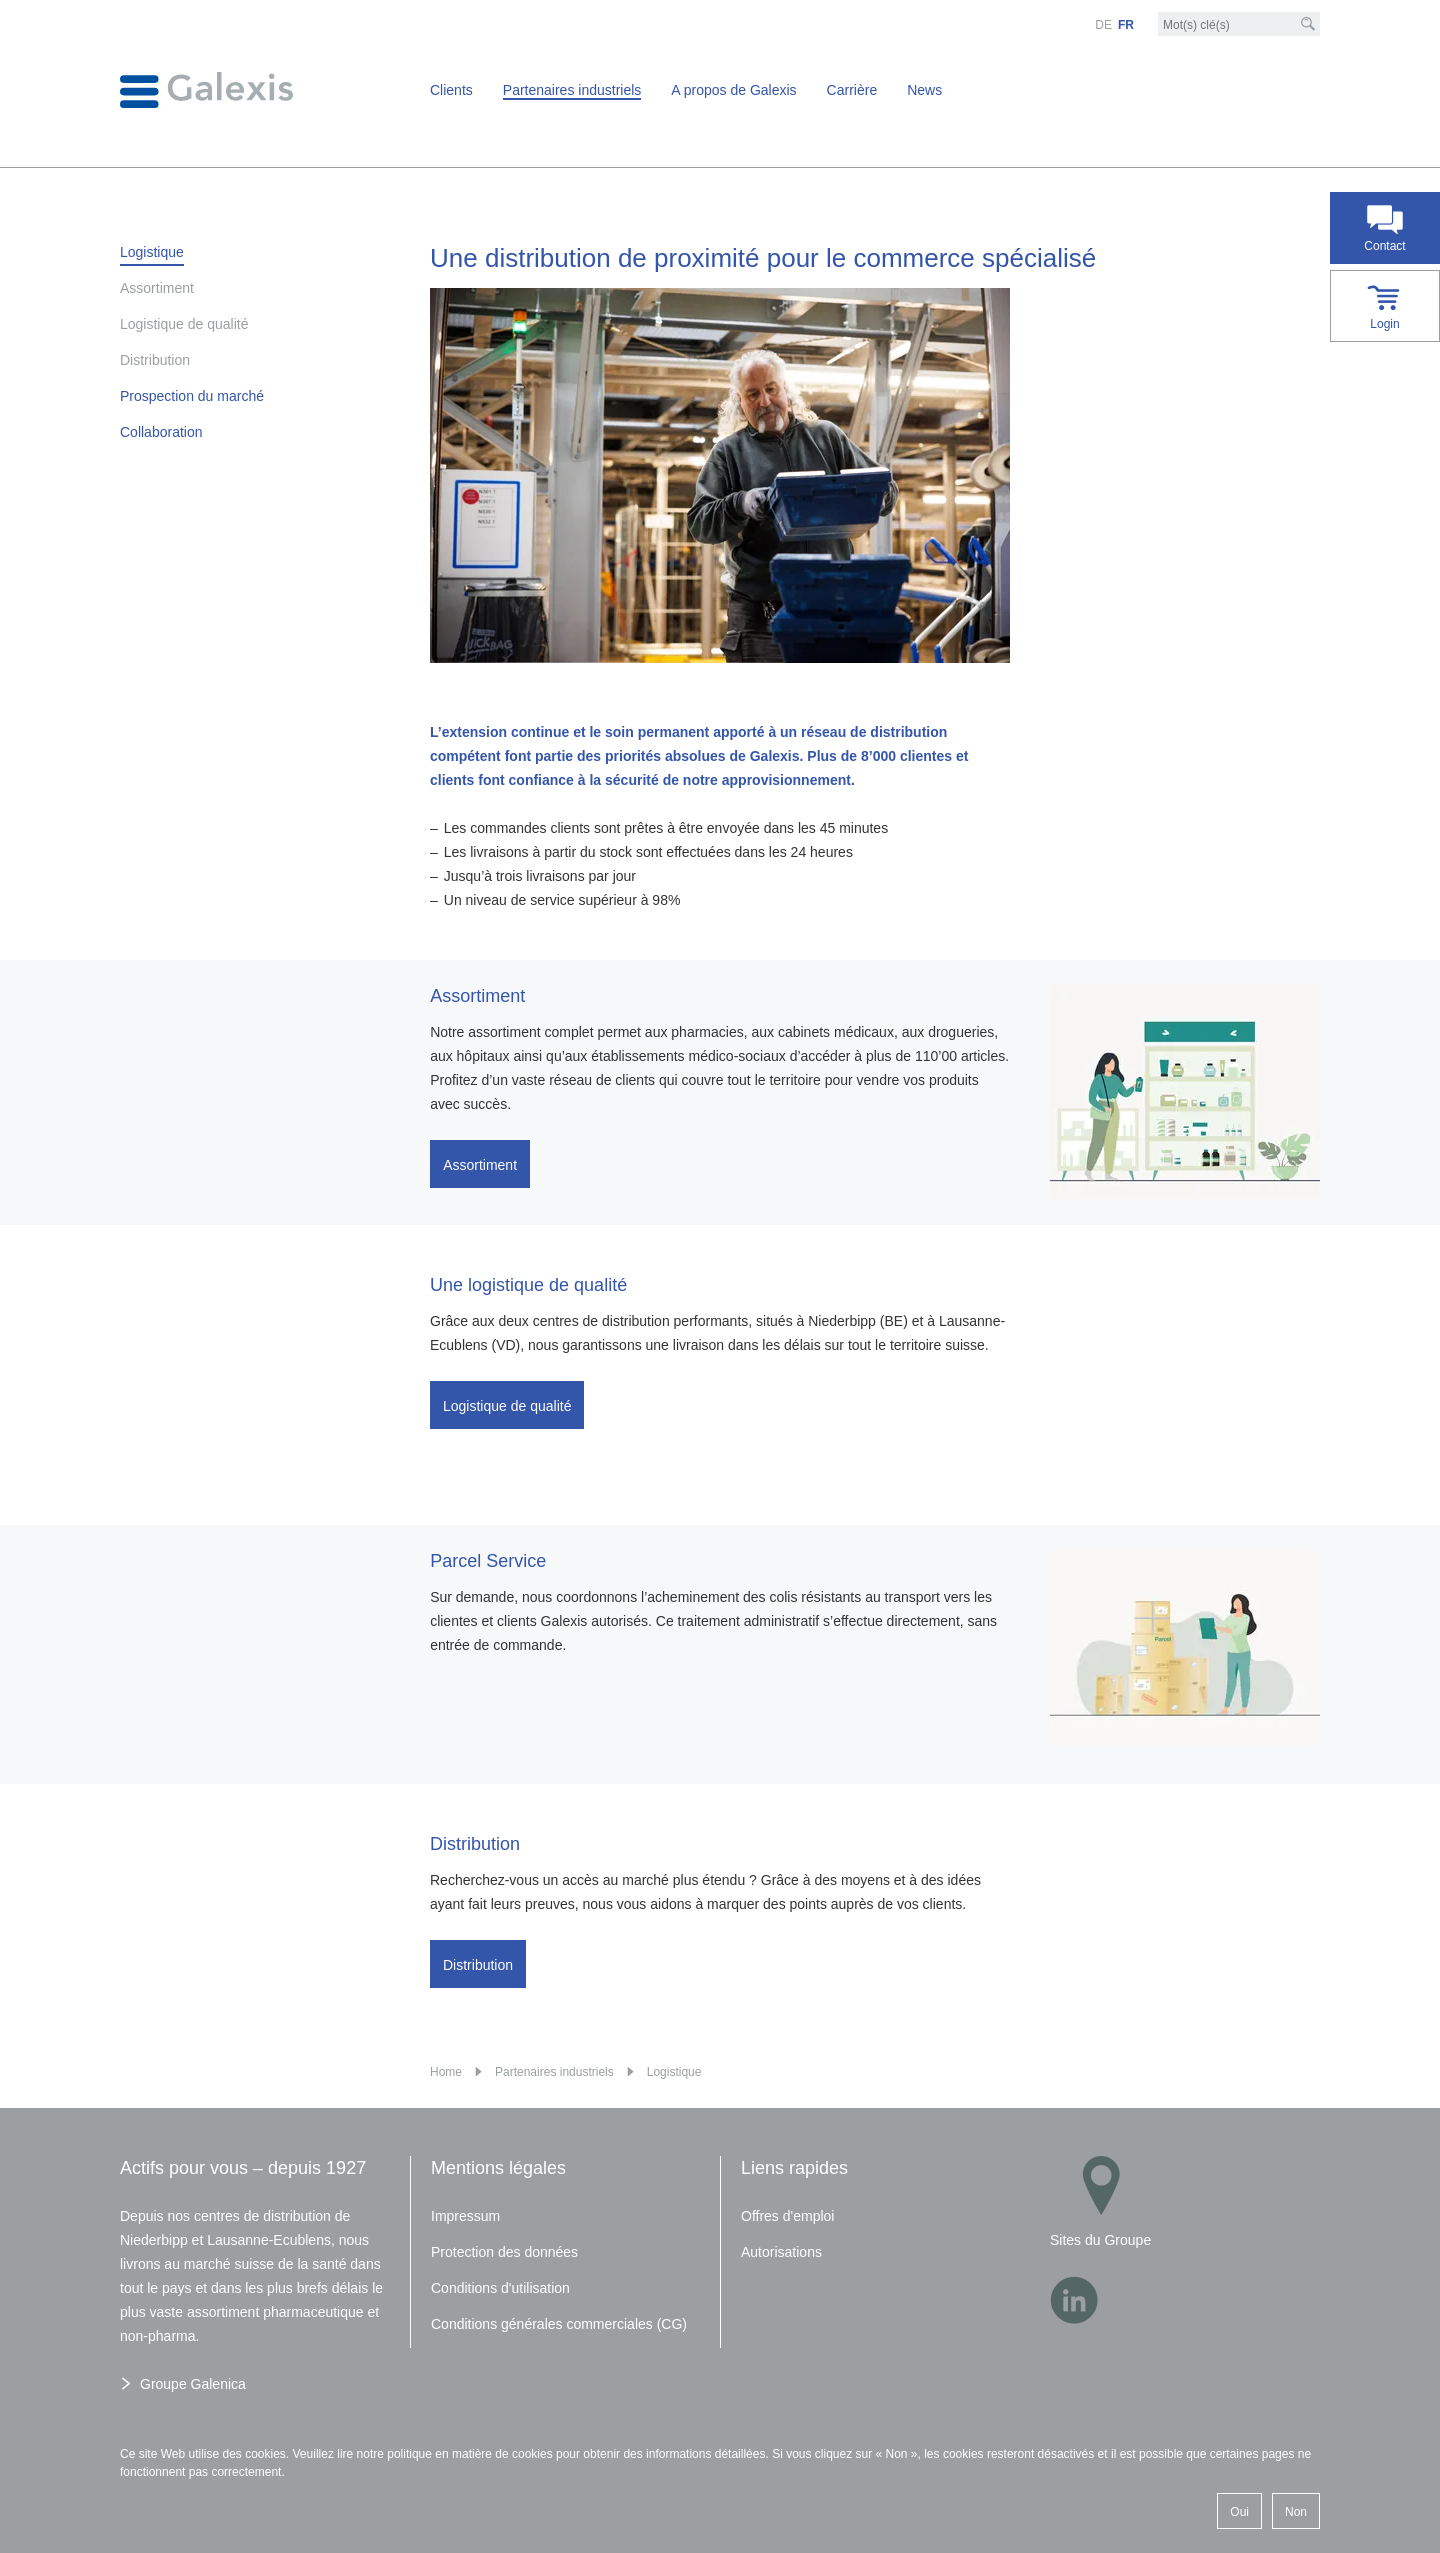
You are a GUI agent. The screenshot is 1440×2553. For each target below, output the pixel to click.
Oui (1239, 2512)
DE (1103, 25)
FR (1126, 25)
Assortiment (480, 1165)
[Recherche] (1308, 24)
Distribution (478, 1957)
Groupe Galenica (193, 2384)
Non (1296, 2512)
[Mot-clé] (1239, 25)
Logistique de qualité (507, 1405)
